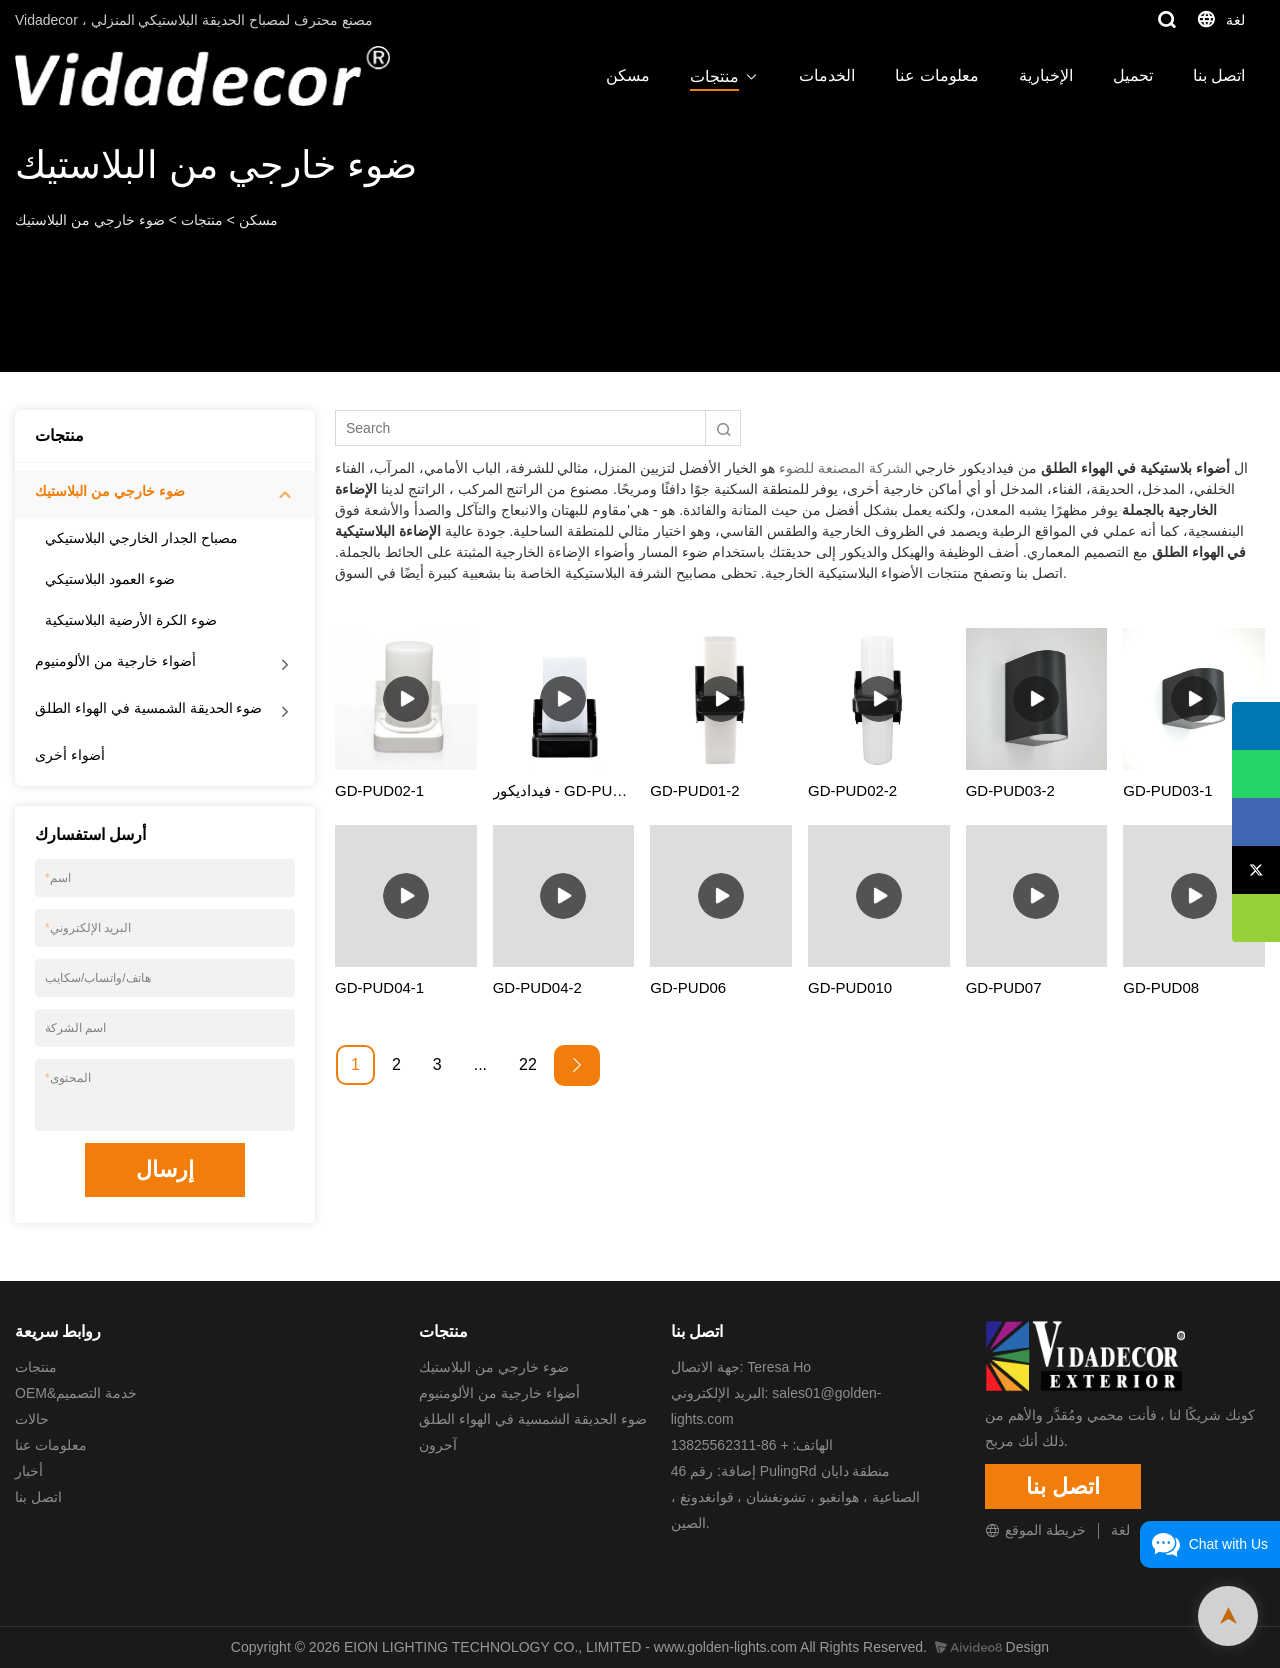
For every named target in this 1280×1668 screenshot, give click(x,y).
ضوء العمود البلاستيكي (110, 579)
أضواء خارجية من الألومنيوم (115, 661)
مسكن (628, 75)
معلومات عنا (936, 75)
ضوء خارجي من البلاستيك (90, 220)
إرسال (165, 1169)
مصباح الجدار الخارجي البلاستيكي (141, 538)
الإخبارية (1046, 75)
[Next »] (577, 1065)
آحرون (438, 1445)
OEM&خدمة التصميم (76, 1393)
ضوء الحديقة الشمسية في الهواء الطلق (148, 708)
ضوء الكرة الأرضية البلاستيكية (131, 620)
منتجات (714, 76)
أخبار (29, 1471)
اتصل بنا (1219, 75)
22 (528, 1064)
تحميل (1133, 75)
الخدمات (827, 75)
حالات (32, 1419)
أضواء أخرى (70, 755)
